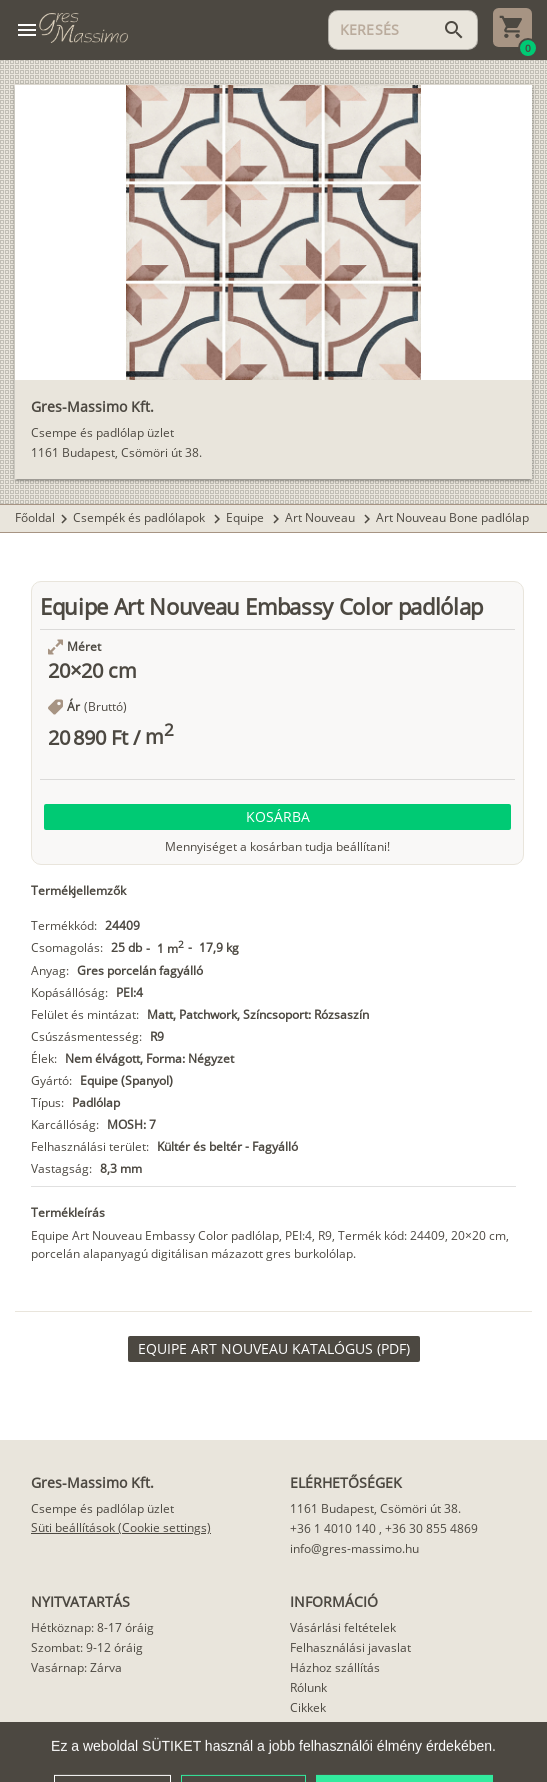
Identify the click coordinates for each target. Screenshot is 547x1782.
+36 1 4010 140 (333, 1528)
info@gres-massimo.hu (354, 1548)
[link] (274, 1349)
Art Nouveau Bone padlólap (452, 517)
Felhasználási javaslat (350, 1647)
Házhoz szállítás (335, 1667)
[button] (277, 817)
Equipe (246, 517)
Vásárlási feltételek (343, 1627)
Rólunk (308, 1687)
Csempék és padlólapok (140, 517)
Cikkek (308, 1707)
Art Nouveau (321, 517)
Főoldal (35, 517)
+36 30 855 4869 (431, 1528)
